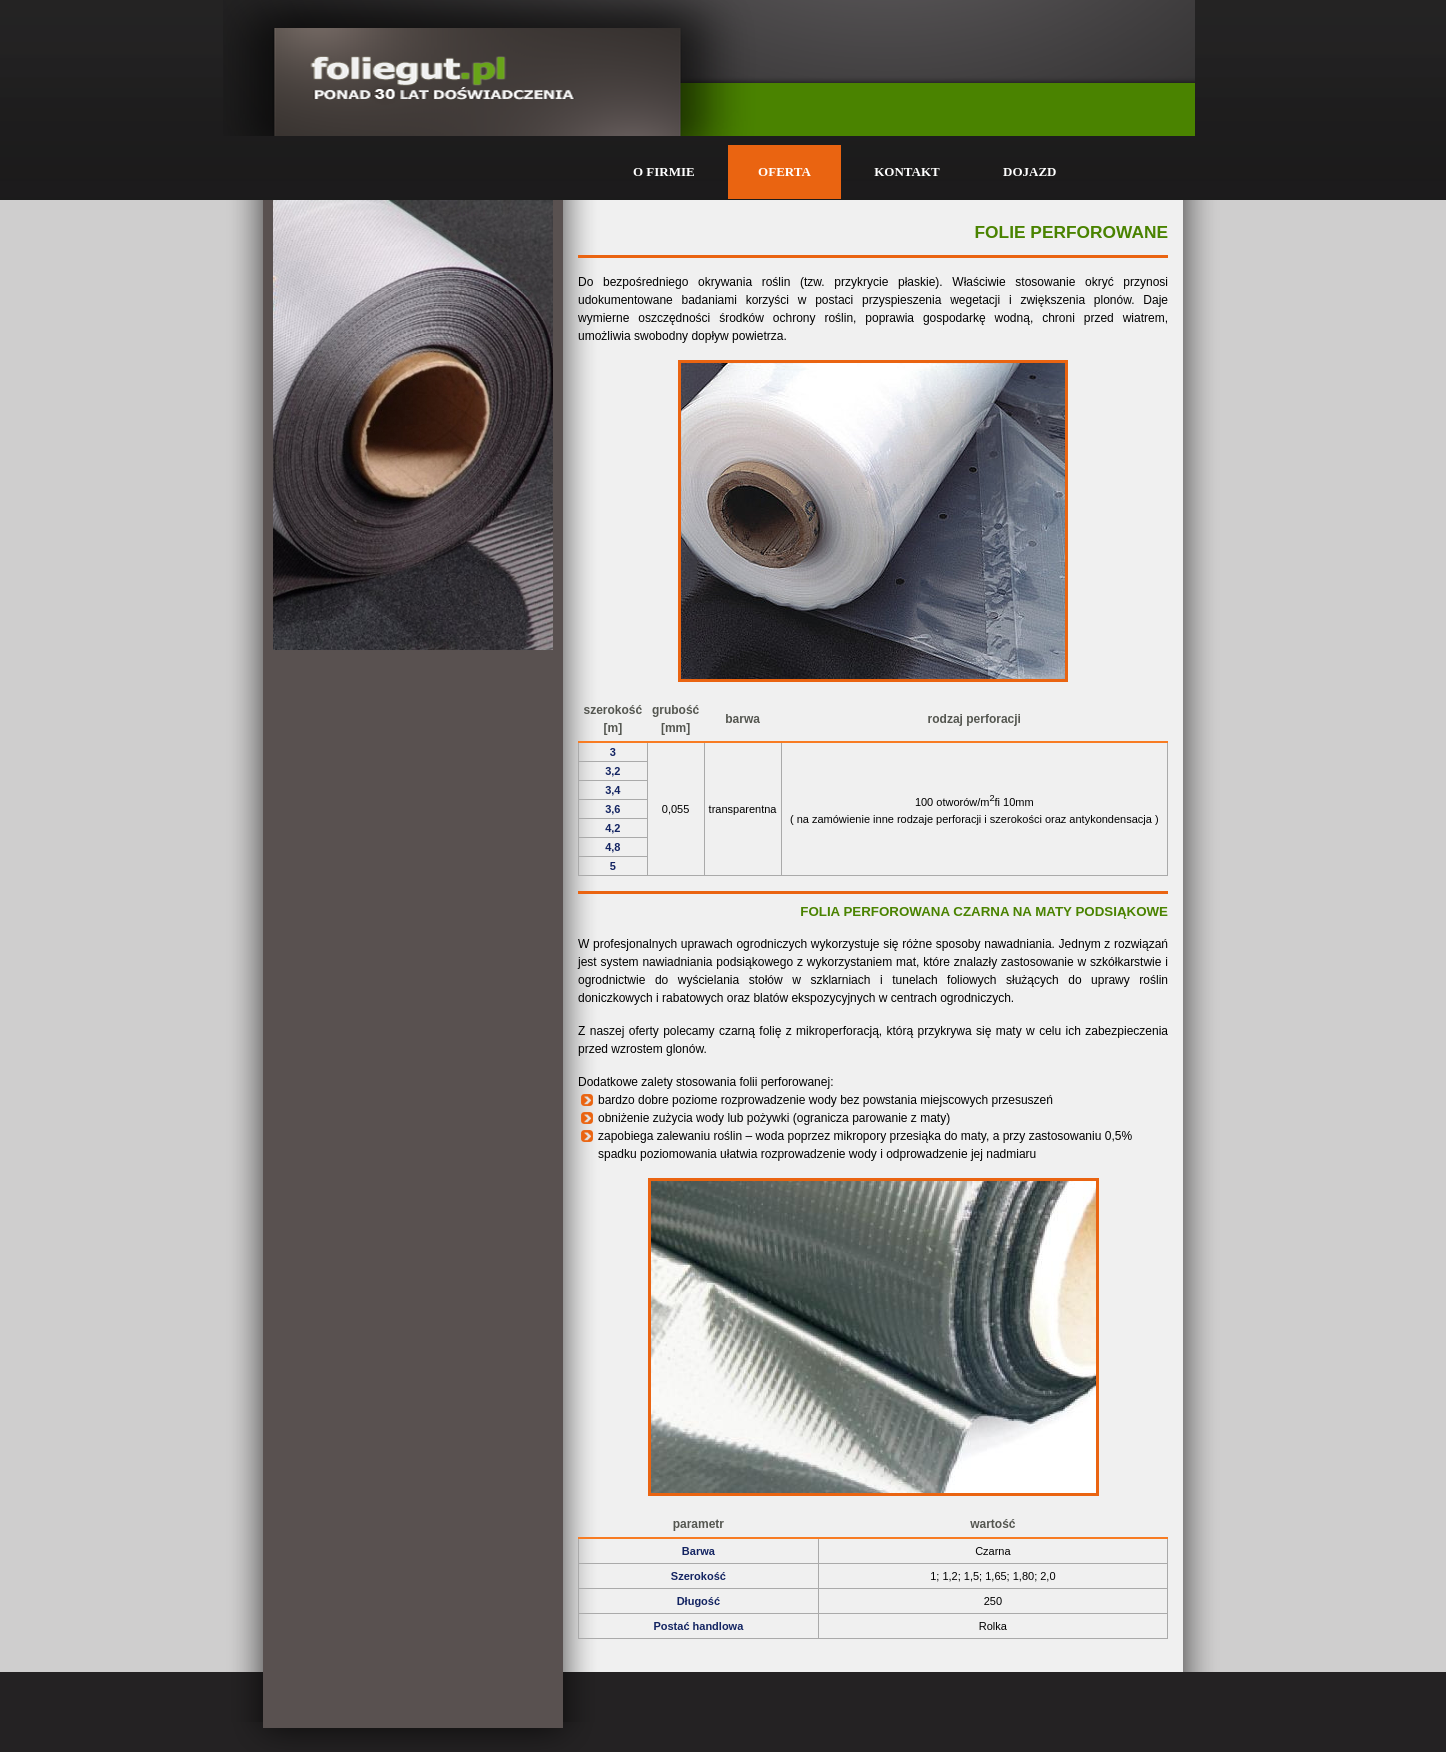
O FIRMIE (664, 171)
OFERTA (784, 171)
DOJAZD (1029, 171)
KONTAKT (907, 171)
